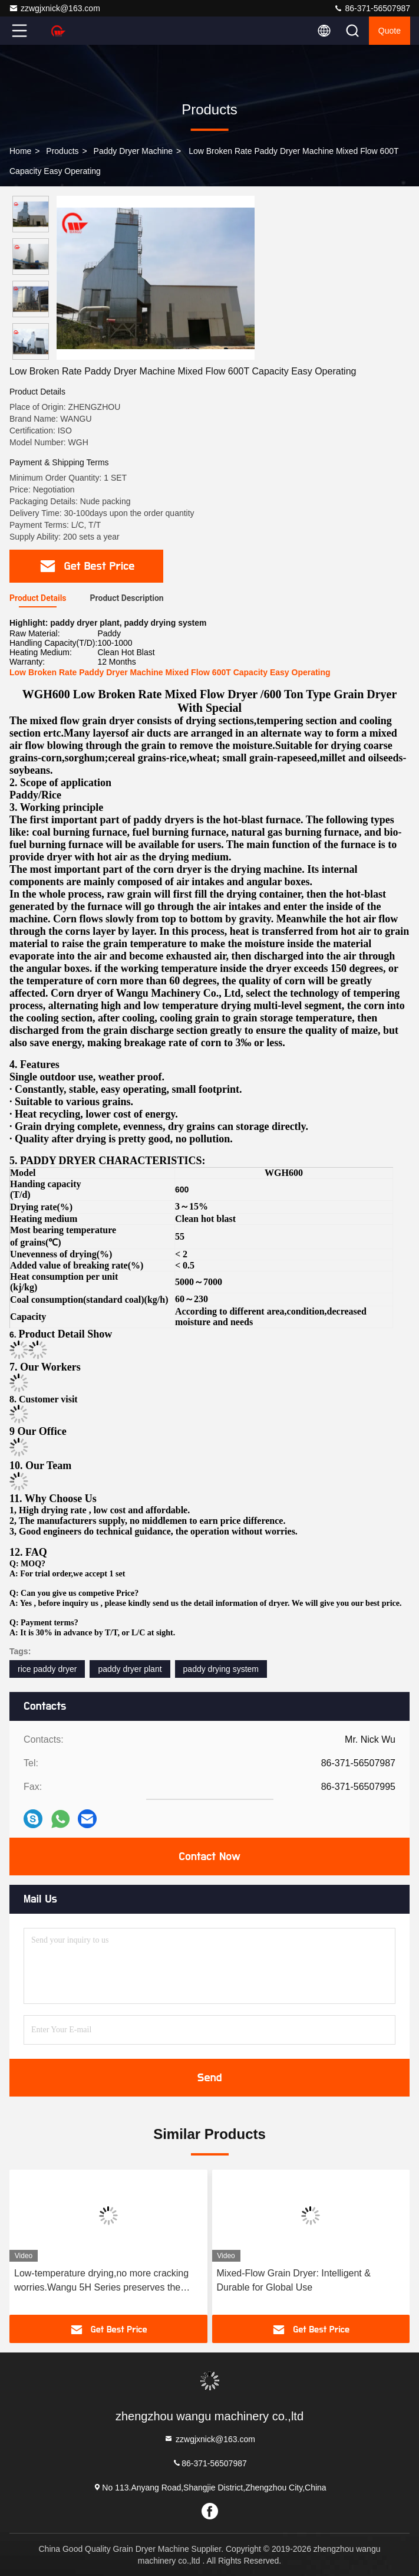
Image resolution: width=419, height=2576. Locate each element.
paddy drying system (221, 1669)
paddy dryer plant (129, 1669)
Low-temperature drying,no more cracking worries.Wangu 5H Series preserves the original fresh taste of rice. (101, 2281)
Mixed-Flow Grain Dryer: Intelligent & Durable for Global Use (294, 2280)
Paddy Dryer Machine (133, 151)
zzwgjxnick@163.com (54, 8)
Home (20, 151)
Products (62, 151)
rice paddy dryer (47, 1669)
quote (389, 30)
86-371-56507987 (372, 8)
